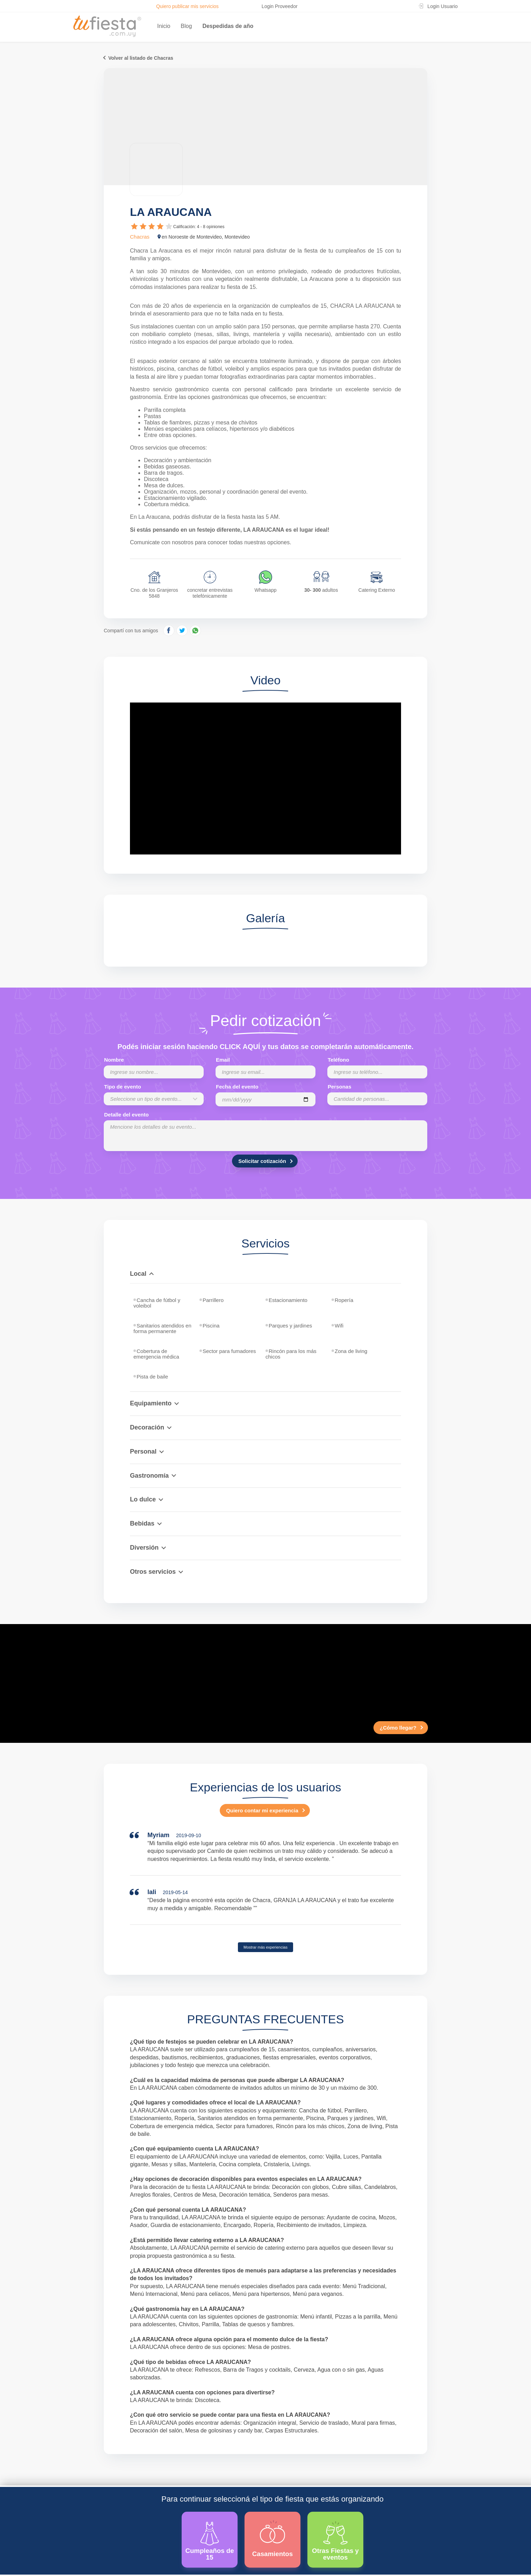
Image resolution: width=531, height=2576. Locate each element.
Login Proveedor (280, 6)
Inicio (163, 26)
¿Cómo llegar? (398, 1728)
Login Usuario (443, 6)
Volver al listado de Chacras (140, 58)
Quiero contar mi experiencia (262, 1810)
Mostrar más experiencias (265, 1947)
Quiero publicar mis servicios (187, 6)
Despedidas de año (227, 26)
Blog (186, 26)
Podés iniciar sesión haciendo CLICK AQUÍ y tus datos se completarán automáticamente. (265, 1046)
